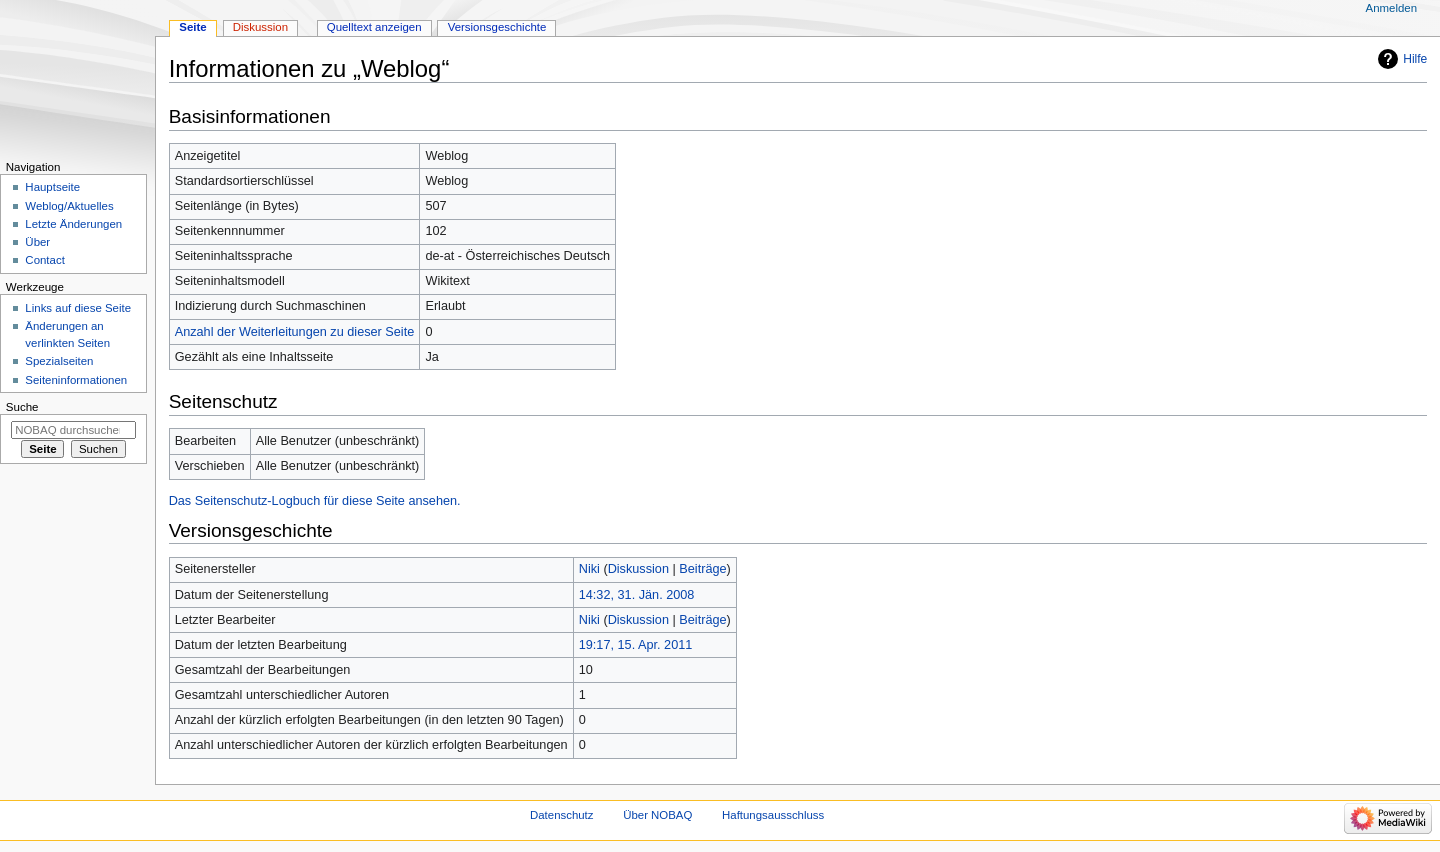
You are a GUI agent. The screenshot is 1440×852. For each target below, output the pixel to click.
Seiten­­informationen (76, 380)
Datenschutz (562, 815)
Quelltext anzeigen (374, 27)
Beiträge (702, 569)
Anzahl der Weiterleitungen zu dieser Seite (295, 332)
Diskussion (638, 569)
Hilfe (1415, 59)
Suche (22, 407)
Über (37, 242)
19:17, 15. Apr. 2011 (636, 645)
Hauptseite (52, 187)
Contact (44, 260)
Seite (192, 27)
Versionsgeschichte (497, 27)
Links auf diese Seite (78, 308)
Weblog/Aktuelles (69, 206)
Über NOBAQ (657, 815)
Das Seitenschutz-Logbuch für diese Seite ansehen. (315, 501)
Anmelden (1392, 8)
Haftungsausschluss (773, 815)
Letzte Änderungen (73, 224)
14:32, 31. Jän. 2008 (637, 595)
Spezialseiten (59, 361)
